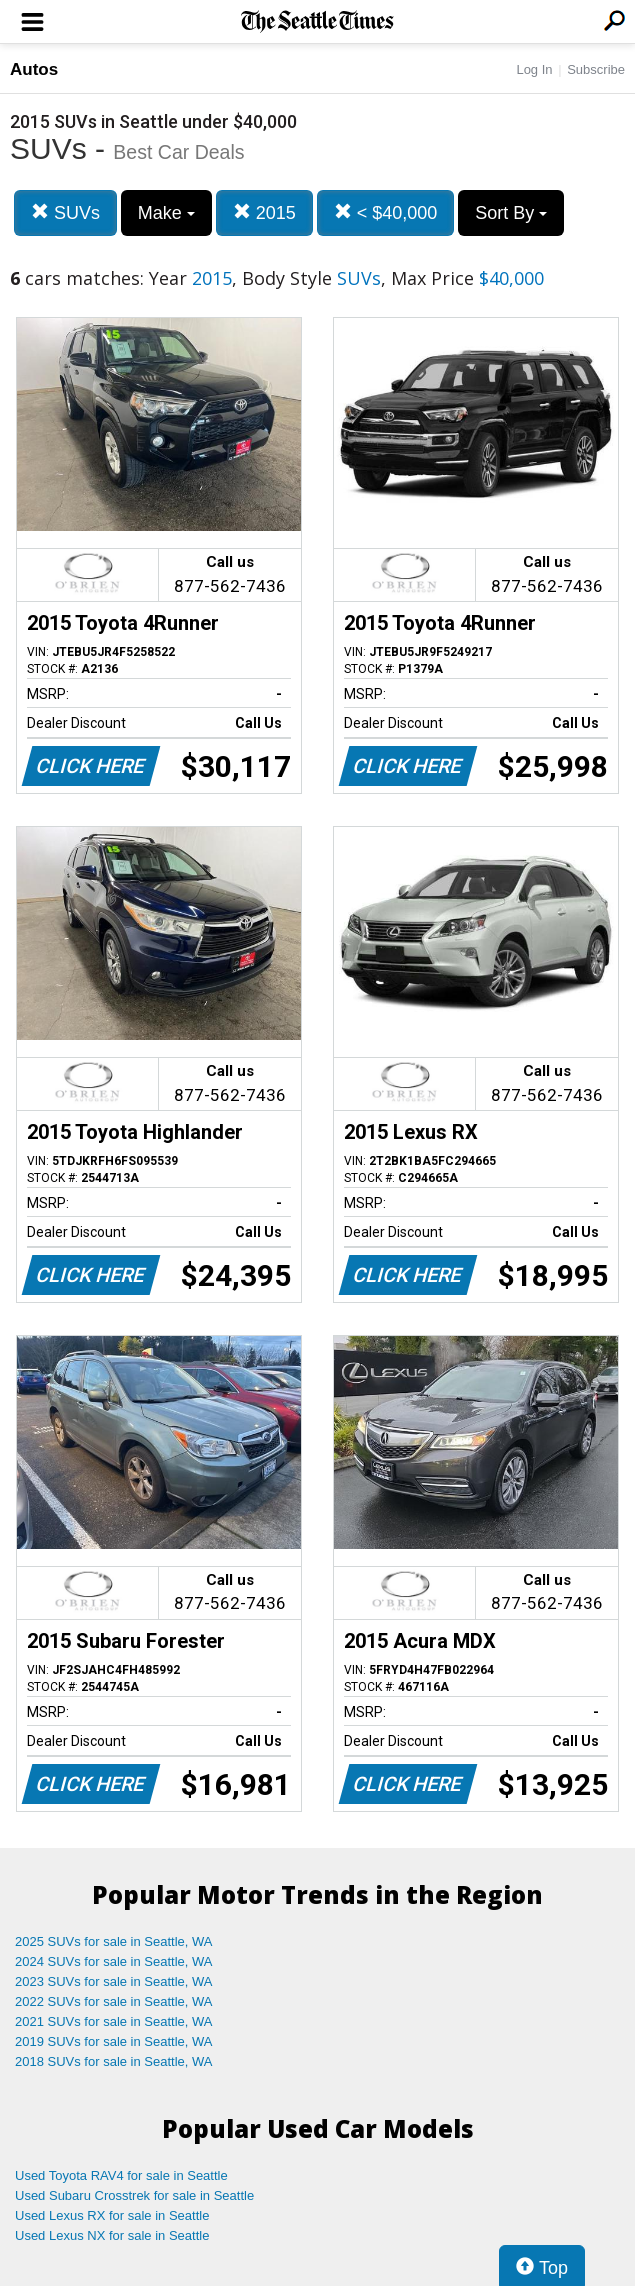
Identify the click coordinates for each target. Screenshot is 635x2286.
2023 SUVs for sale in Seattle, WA (114, 1981)
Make (166, 213)
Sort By (511, 213)
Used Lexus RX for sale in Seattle (112, 2215)
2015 (264, 212)
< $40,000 (386, 212)
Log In (534, 69)
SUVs (65, 212)
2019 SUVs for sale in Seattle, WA (114, 2041)
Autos (34, 69)
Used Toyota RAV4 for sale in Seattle (121, 2175)
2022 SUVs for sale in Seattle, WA (114, 2001)
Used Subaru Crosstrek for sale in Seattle (134, 2195)
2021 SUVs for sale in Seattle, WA (114, 2021)
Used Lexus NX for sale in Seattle (112, 2235)
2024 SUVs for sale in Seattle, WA (114, 1961)
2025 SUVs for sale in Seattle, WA (114, 1941)
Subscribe (596, 69)
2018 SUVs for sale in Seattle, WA (114, 2061)
